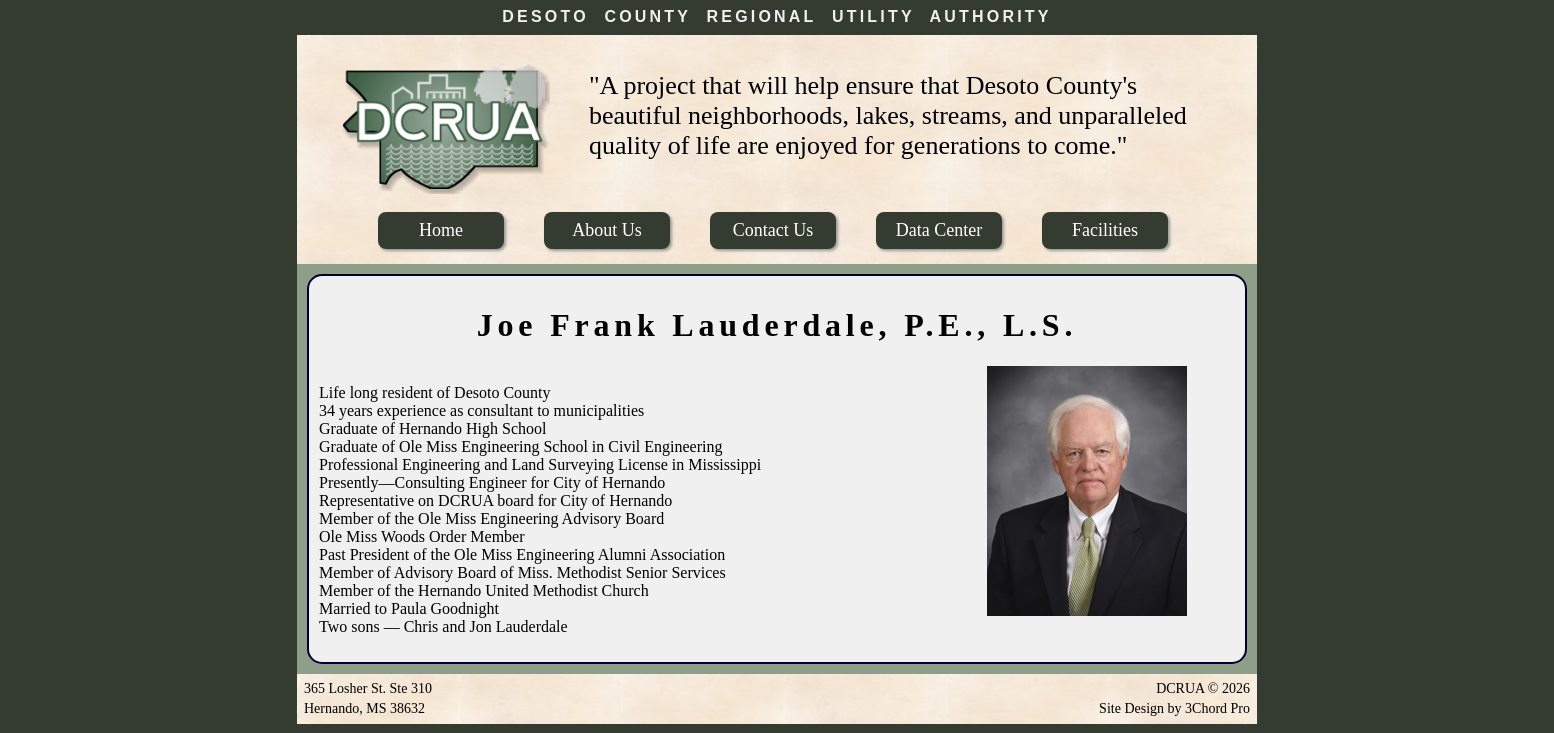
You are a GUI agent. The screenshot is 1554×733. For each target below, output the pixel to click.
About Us (607, 230)
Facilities (1105, 230)
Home (441, 230)
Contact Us (773, 230)
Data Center (939, 230)
